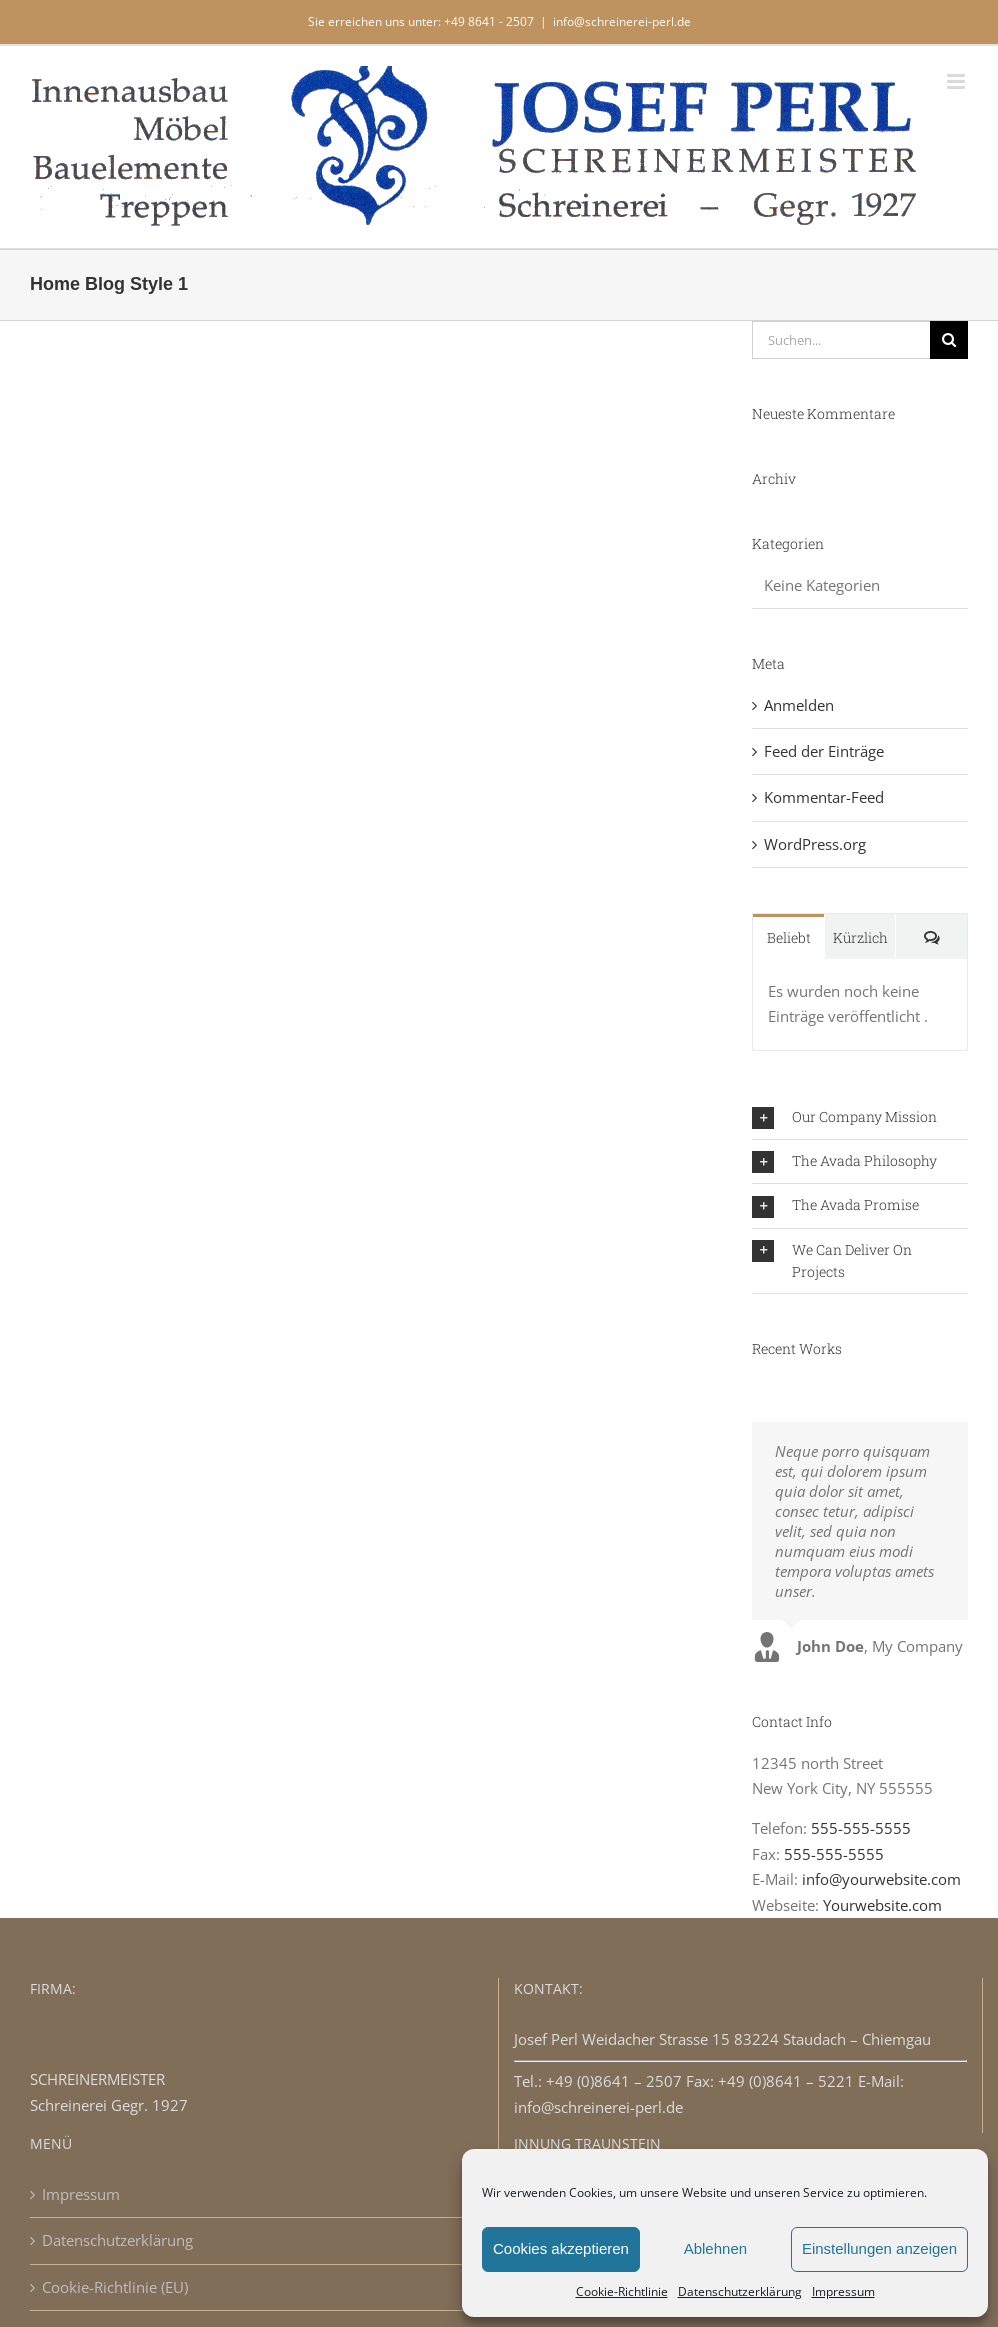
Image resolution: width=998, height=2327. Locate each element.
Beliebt (789, 937)
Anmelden (799, 705)
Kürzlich (860, 937)
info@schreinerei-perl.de (622, 21)
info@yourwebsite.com (881, 1879)
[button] (860, 1117)
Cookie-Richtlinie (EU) (115, 2287)
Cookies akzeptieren (561, 2248)
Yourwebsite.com (882, 1905)
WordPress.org (815, 844)
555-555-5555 (861, 1828)
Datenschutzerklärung (740, 2291)
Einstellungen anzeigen (879, 2248)
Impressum (843, 2291)
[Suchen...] (841, 340)
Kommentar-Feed (824, 797)
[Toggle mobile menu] (957, 81)
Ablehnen (715, 2248)
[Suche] (949, 340)
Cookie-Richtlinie (622, 2291)
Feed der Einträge (824, 751)
